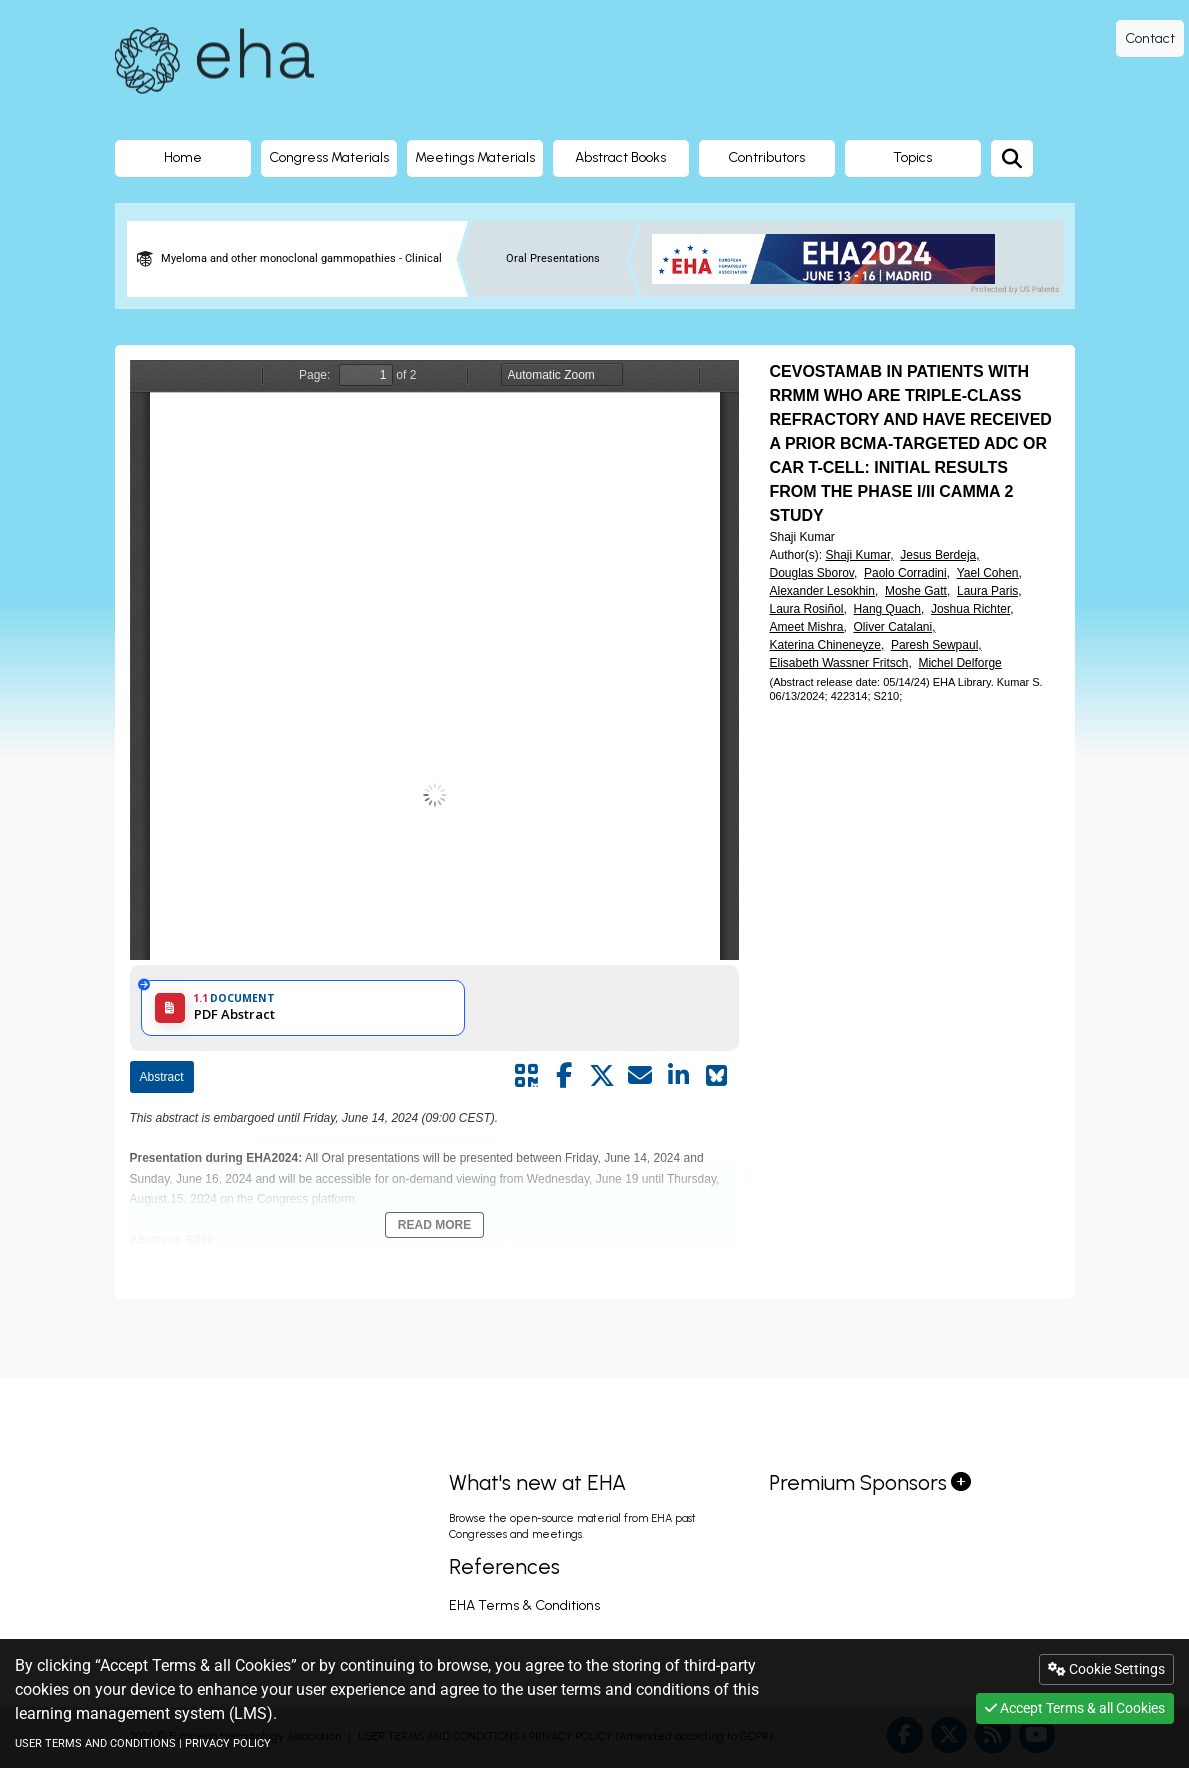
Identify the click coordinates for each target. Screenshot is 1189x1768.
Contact (1150, 38)
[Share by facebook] (564, 1076)
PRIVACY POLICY (228, 1743)
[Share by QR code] (526, 1076)
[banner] (831, 259)
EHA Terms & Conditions (524, 1605)
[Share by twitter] (602, 1076)
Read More (434, 1225)
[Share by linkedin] (678, 1076)
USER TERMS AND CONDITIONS (95, 1743)
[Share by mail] (640, 1076)
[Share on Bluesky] (716, 1076)
